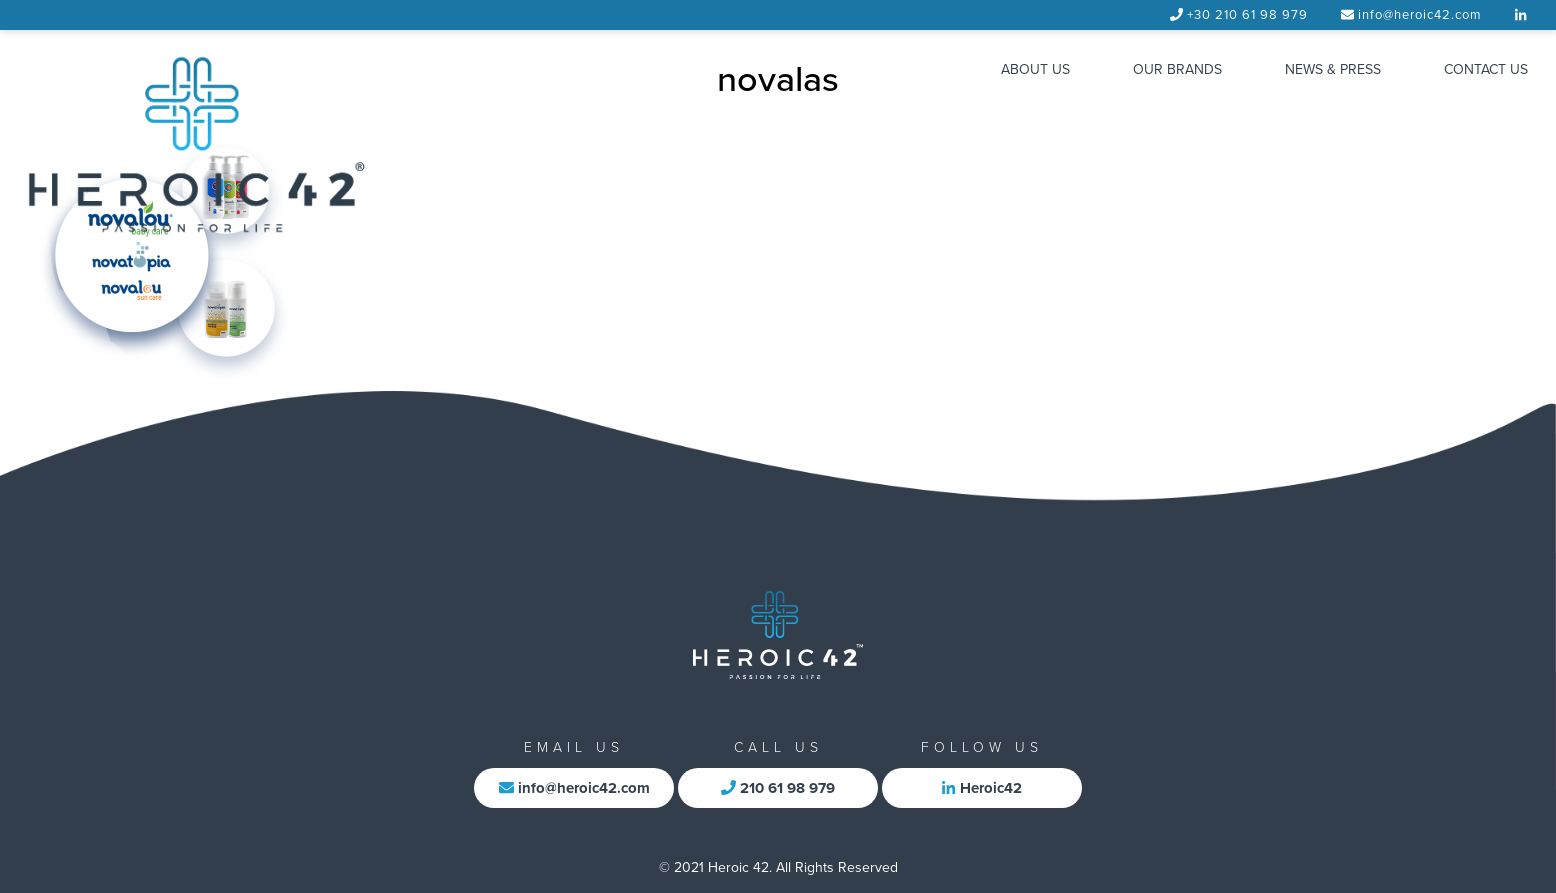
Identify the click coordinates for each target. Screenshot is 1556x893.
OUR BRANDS (1177, 69)
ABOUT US (1035, 69)
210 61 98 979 (778, 788)
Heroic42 (981, 788)
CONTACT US (1486, 69)
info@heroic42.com (1420, 15)
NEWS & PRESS (1333, 69)
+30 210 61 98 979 (1247, 15)
